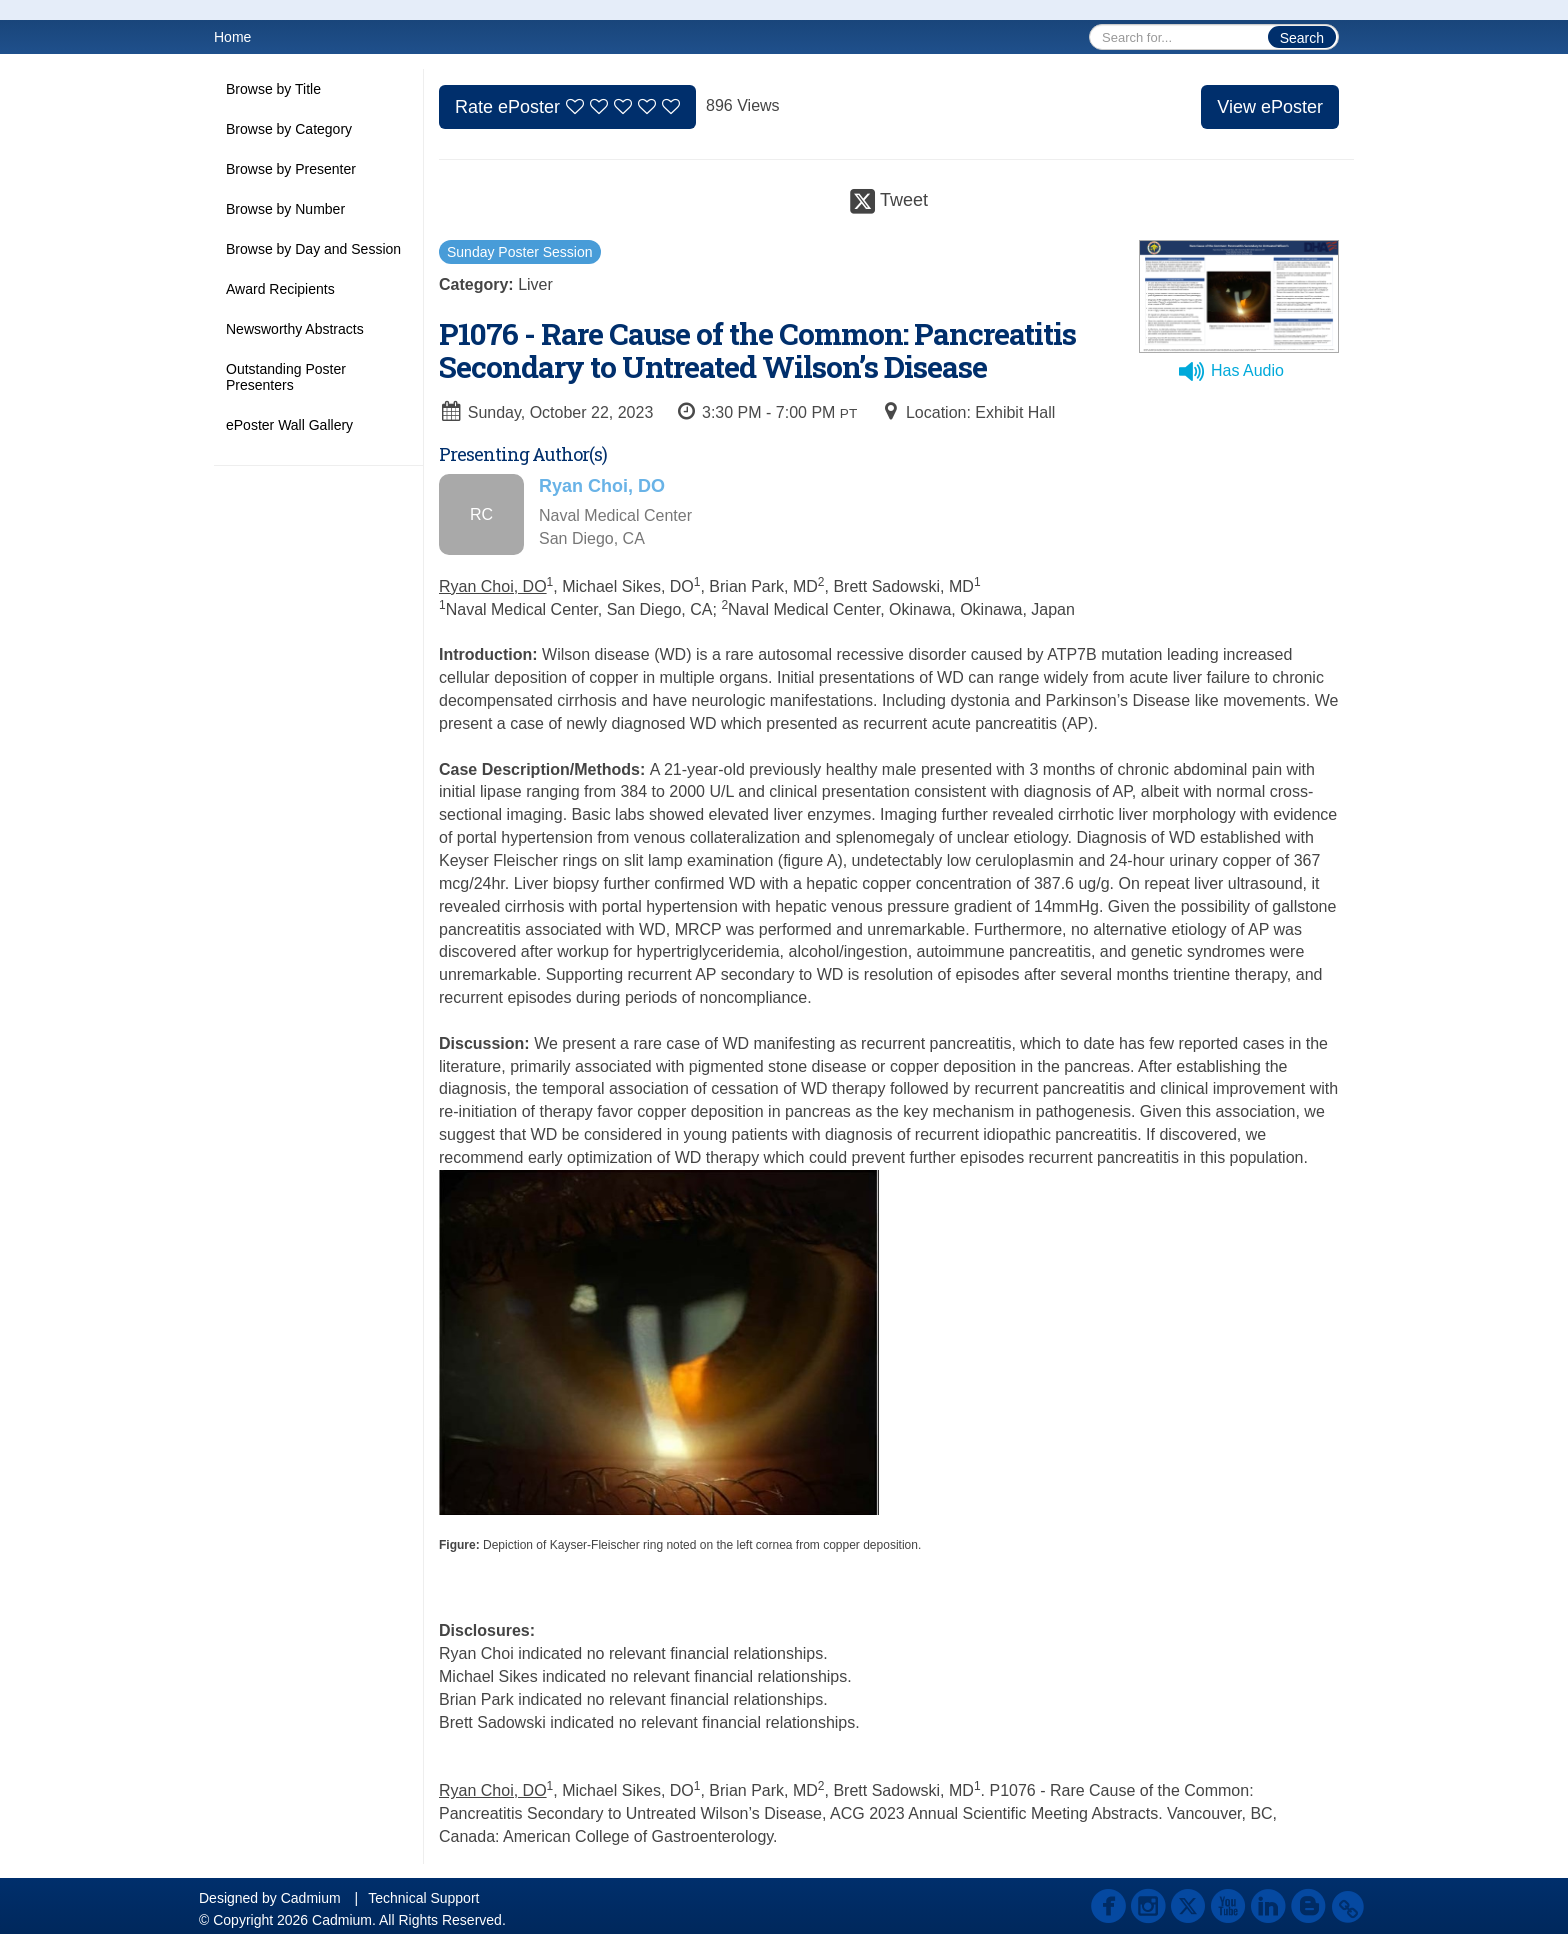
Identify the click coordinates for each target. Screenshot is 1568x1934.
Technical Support (423, 1898)
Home (232, 37)
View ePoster (1270, 107)
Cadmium (311, 1898)
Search (1302, 38)
